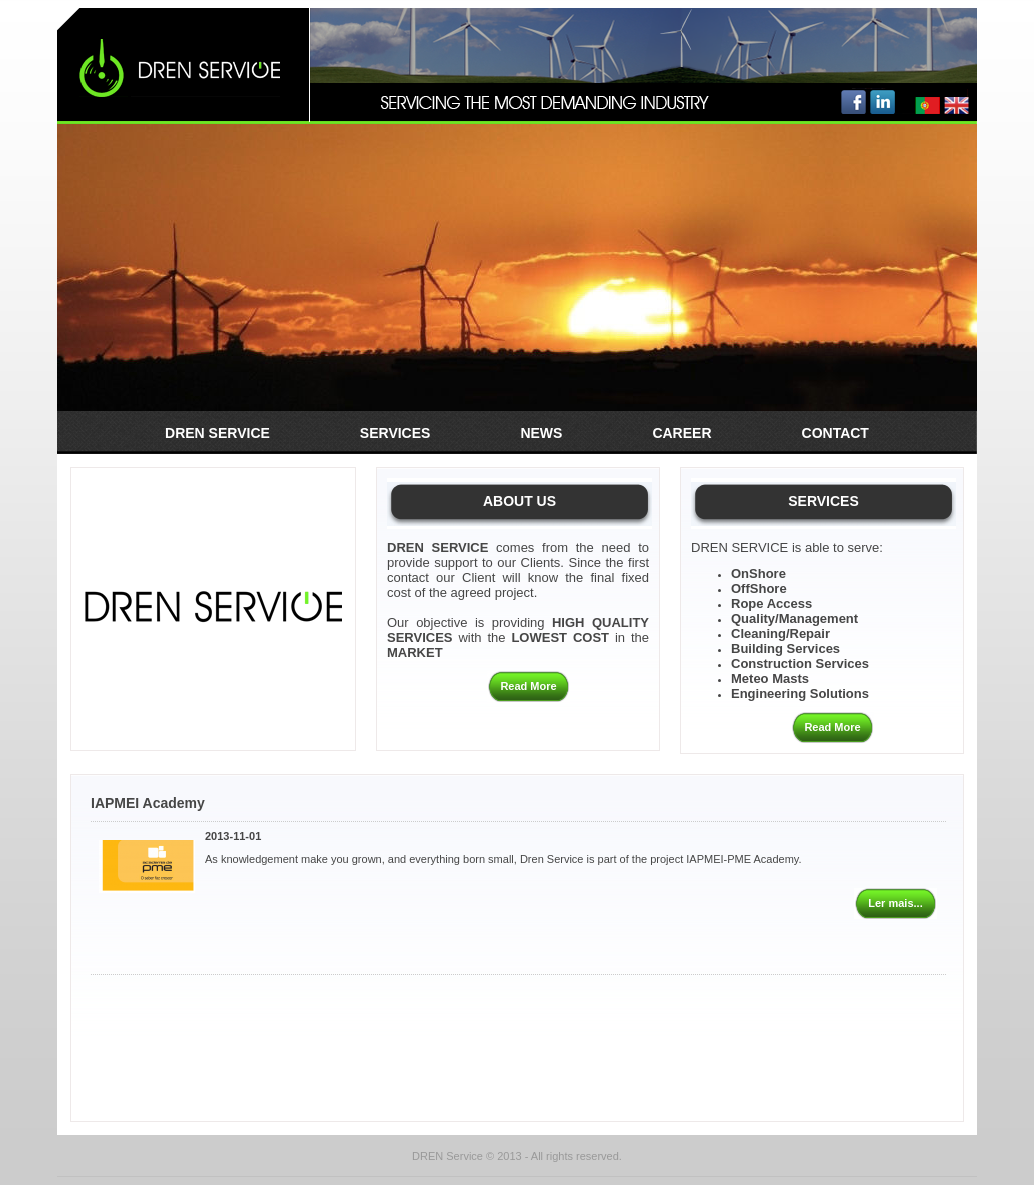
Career (681, 433)
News (541, 433)
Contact (835, 433)
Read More (528, 686)
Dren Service (217, 433)
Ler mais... (895, 903)
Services (395, 433)
